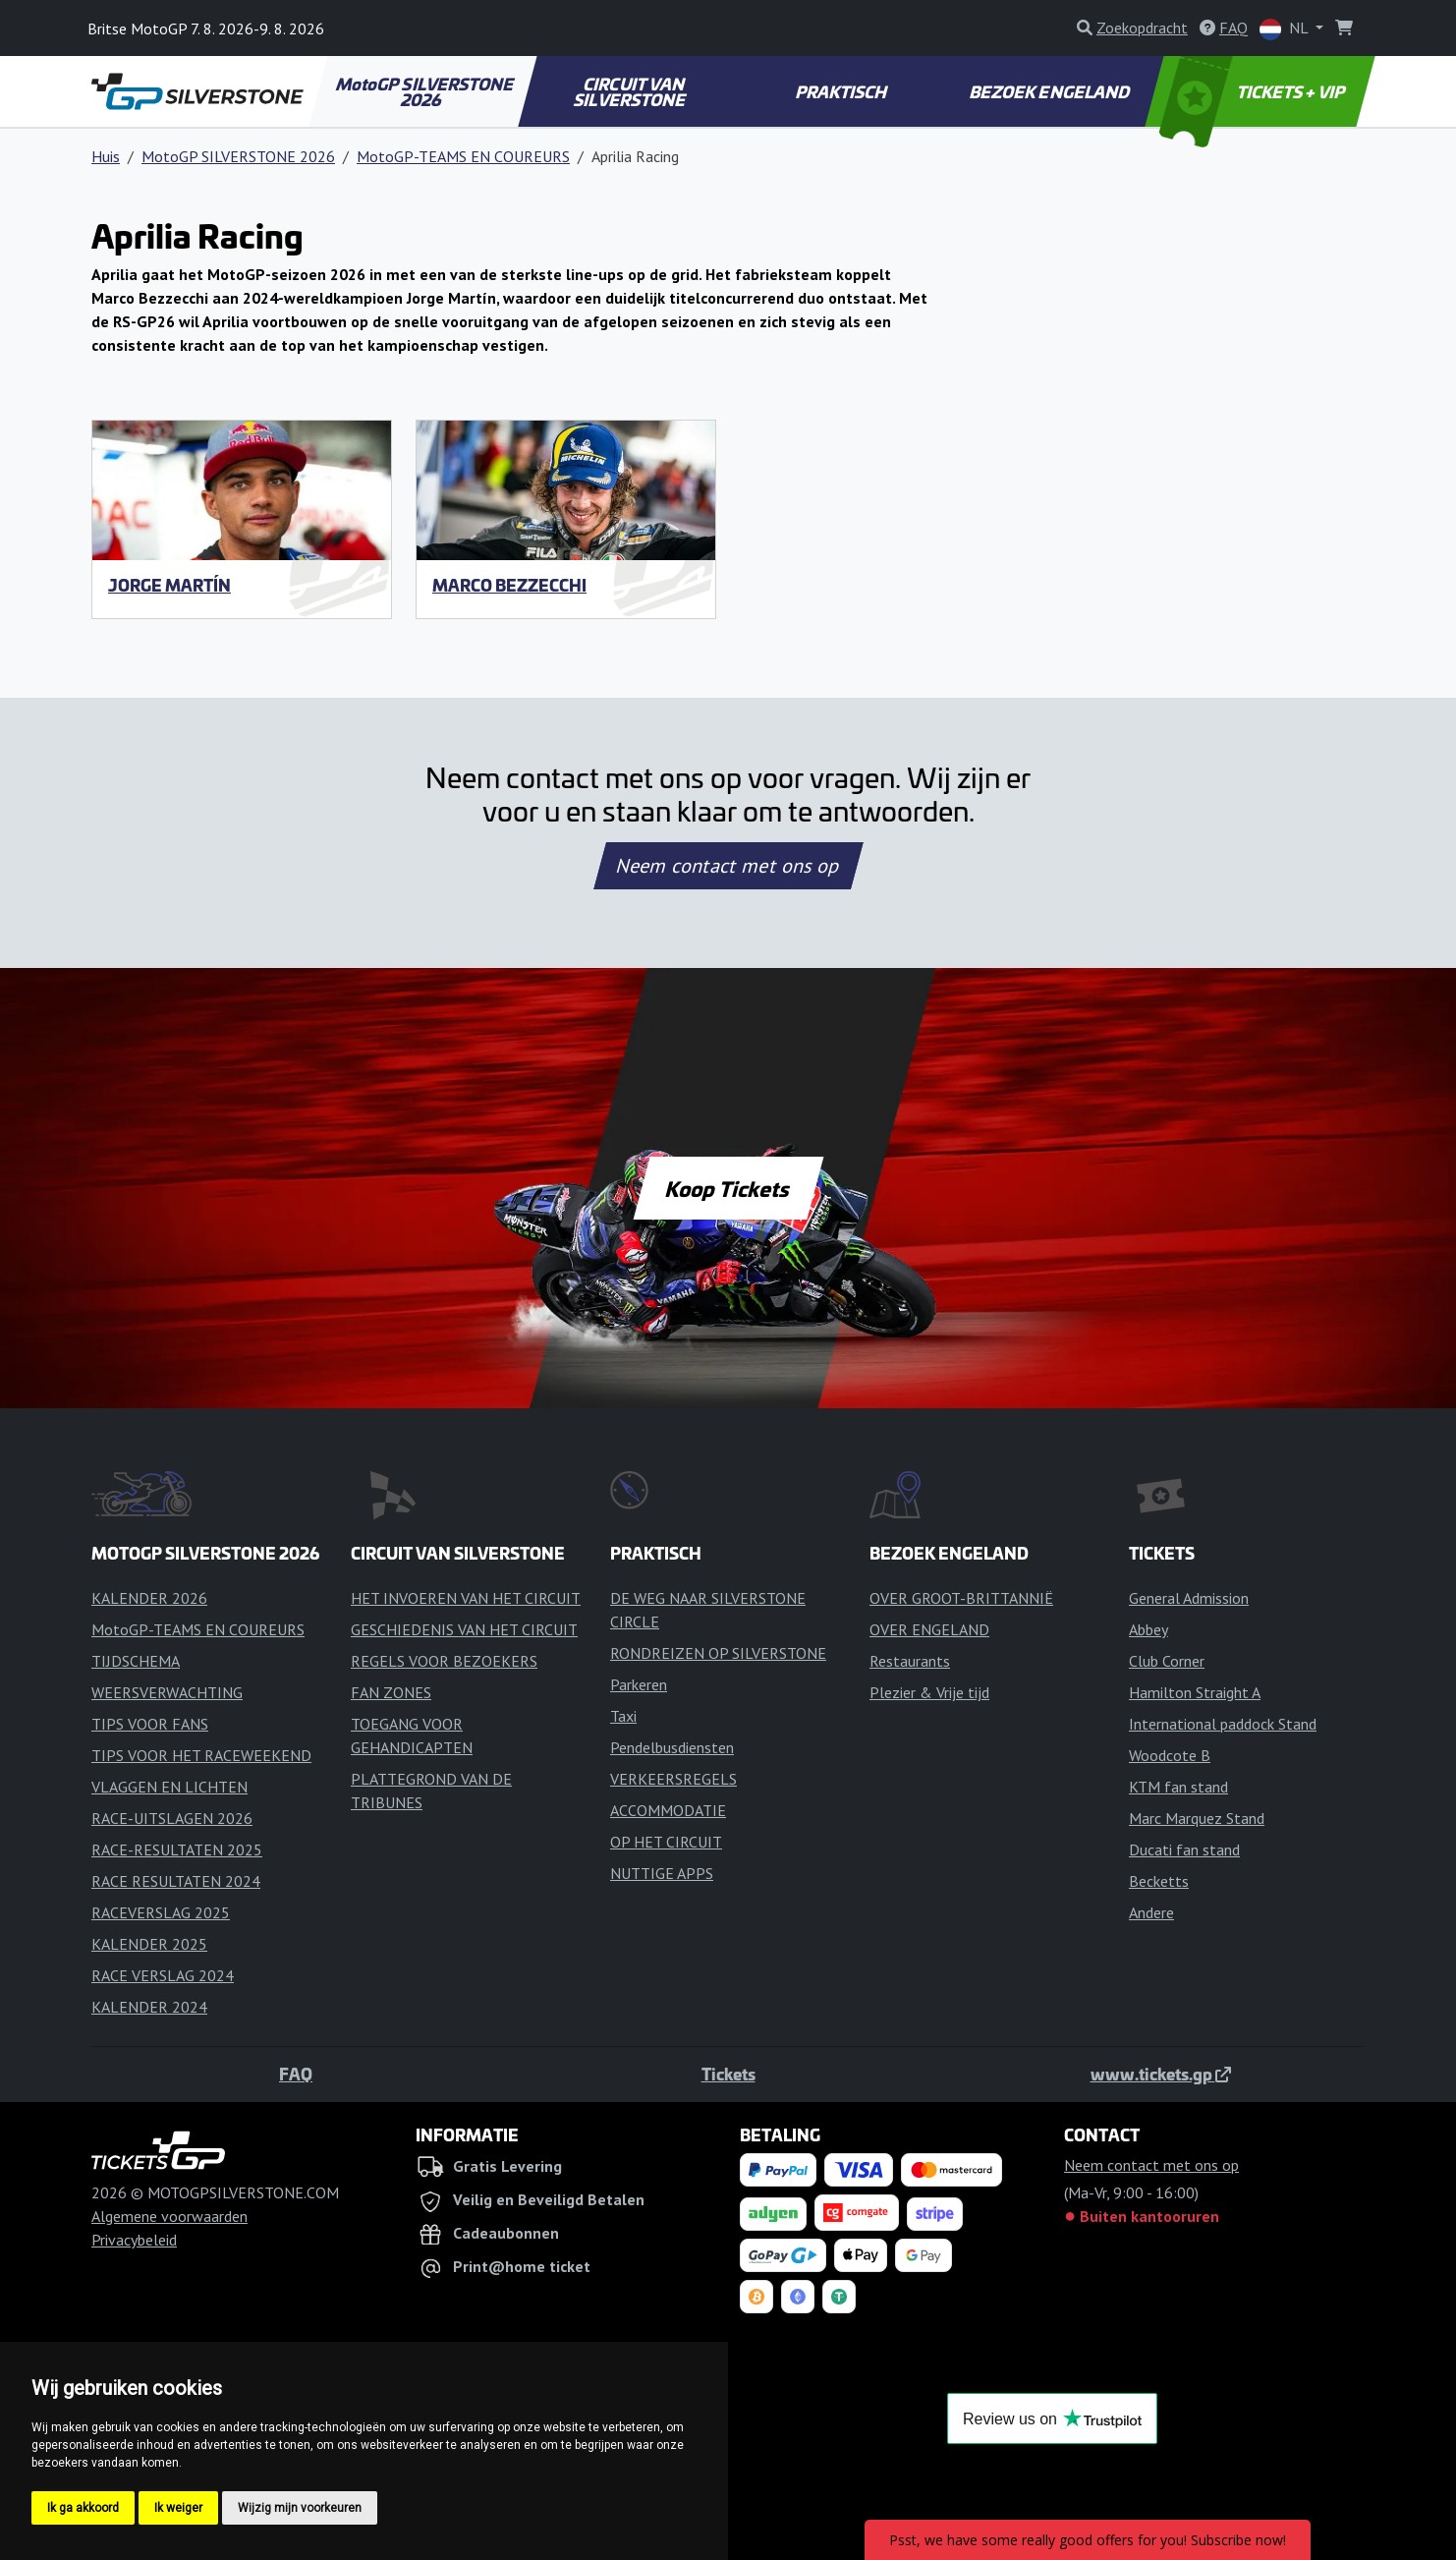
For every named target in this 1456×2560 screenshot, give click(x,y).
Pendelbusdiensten (672, 1747)
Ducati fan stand (1184, 1849)
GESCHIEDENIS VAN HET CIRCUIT (464, 1629)
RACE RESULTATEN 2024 (175, 1881)
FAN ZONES (391, 1692)
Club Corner (1166, 1661)
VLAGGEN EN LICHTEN (169, 1786)
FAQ (295, 2073)
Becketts (1159, 1881)
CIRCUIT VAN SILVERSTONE (631, 91)
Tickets (728, 2073)
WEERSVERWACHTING (167, 1692)
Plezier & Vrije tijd (929, 1692)
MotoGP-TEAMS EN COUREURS (463, 156)
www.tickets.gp (1161, 2073)
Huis (105, 156)
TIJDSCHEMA (135, 1661)
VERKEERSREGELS (673, 1779)
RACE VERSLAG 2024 (162, 1975)
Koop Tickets (728, 1188)
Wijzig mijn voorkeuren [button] (300, 2508)
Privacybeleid (134, 2239)
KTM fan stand (1178, 1786)
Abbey (1148, 1629)
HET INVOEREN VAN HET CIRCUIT (466, 1598)
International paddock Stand (1222, 1724)
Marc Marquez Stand (1196, 1818)
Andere (1151, 1912)
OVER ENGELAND (929, 1629)
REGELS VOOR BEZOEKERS (444, 1661)
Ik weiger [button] (178, 2508)
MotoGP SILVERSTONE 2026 (425, 91)
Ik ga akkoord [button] (83, 2508)
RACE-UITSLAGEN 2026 (171, 1818)
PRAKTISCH (842, 91)
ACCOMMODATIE (668, 1810)
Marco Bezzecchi (509, 585)
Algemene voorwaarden (169, 2216)
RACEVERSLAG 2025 (160, 1912)
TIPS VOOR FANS (149, 1724)
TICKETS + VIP (1254, 91)
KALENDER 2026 (149, 1598)
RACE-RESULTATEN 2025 (176, 1849)
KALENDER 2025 (149, 1944)
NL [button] (1286, 29)
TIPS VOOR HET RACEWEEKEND (201, 1755)
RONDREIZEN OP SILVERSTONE (718, 1653)
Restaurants (909, 1661)
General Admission (1189, 1598)
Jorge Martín (169, 585)
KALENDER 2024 (149, 2007)
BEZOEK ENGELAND (1051, 91)
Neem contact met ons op (728, 866)
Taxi (623, 1716)
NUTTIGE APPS (661, 1873)
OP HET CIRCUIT (666, 1841)
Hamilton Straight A (1194, 1692)
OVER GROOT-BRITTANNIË (961, 1598)
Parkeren (638, 1684)
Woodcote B (1169, 1755)
